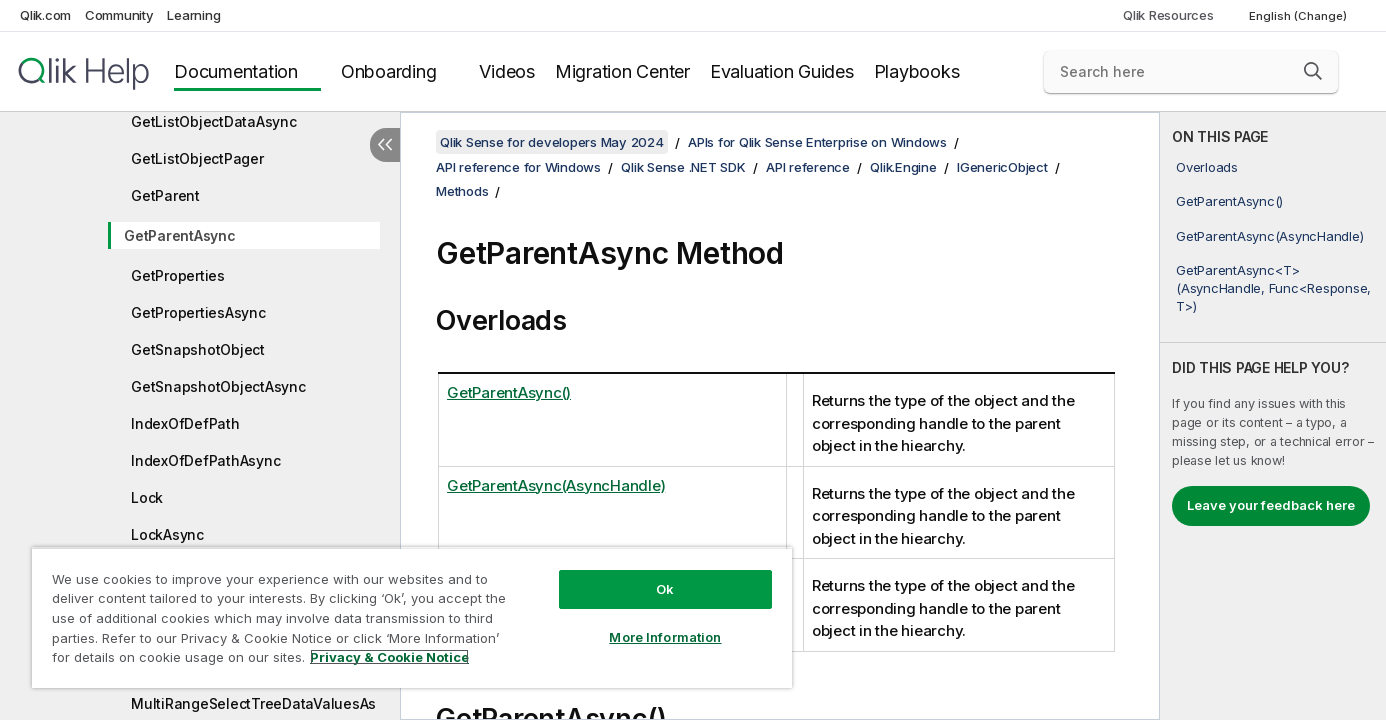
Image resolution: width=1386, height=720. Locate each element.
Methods (462, 191)
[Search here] (1191, 72)
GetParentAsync (180, 235)
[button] (1313, 71)
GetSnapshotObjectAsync (218, 386)
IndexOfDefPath (185, 423)
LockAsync (167, 534)
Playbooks (917, 71)
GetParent (165, 195)
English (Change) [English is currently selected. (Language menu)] (1299, 16)
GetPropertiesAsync (198, 312)
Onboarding (389, 71)
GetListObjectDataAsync (214, 121)
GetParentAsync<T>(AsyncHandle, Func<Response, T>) (1273, 288)
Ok (665, 589)
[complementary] (1273, 416)
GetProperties (178, 275)
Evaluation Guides (782, 71)
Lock (147, 497)
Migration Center (622, 71)
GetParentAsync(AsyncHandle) (1269, 236)
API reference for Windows (518, 167)
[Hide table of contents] (385, 145)
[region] (412, 617)
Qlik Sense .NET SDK (683, 167)
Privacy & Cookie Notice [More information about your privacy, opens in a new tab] (389, 657)
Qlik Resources (1168, 15)
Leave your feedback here (1271, 505)
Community (119, 15)
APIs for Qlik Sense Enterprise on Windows (817, 142)
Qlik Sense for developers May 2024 (552, 142)
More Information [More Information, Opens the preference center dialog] (665, 637)
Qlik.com (45, 15)
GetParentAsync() (1229, 201)
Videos (507, 71)
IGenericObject (1002, 167)
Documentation (236, 71)
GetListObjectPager (197, 158)
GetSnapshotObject (198, 349)
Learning (193, 15)
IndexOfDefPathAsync (205, 460)
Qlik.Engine (903, 167)
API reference (808, 167)
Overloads (1207, 167)
